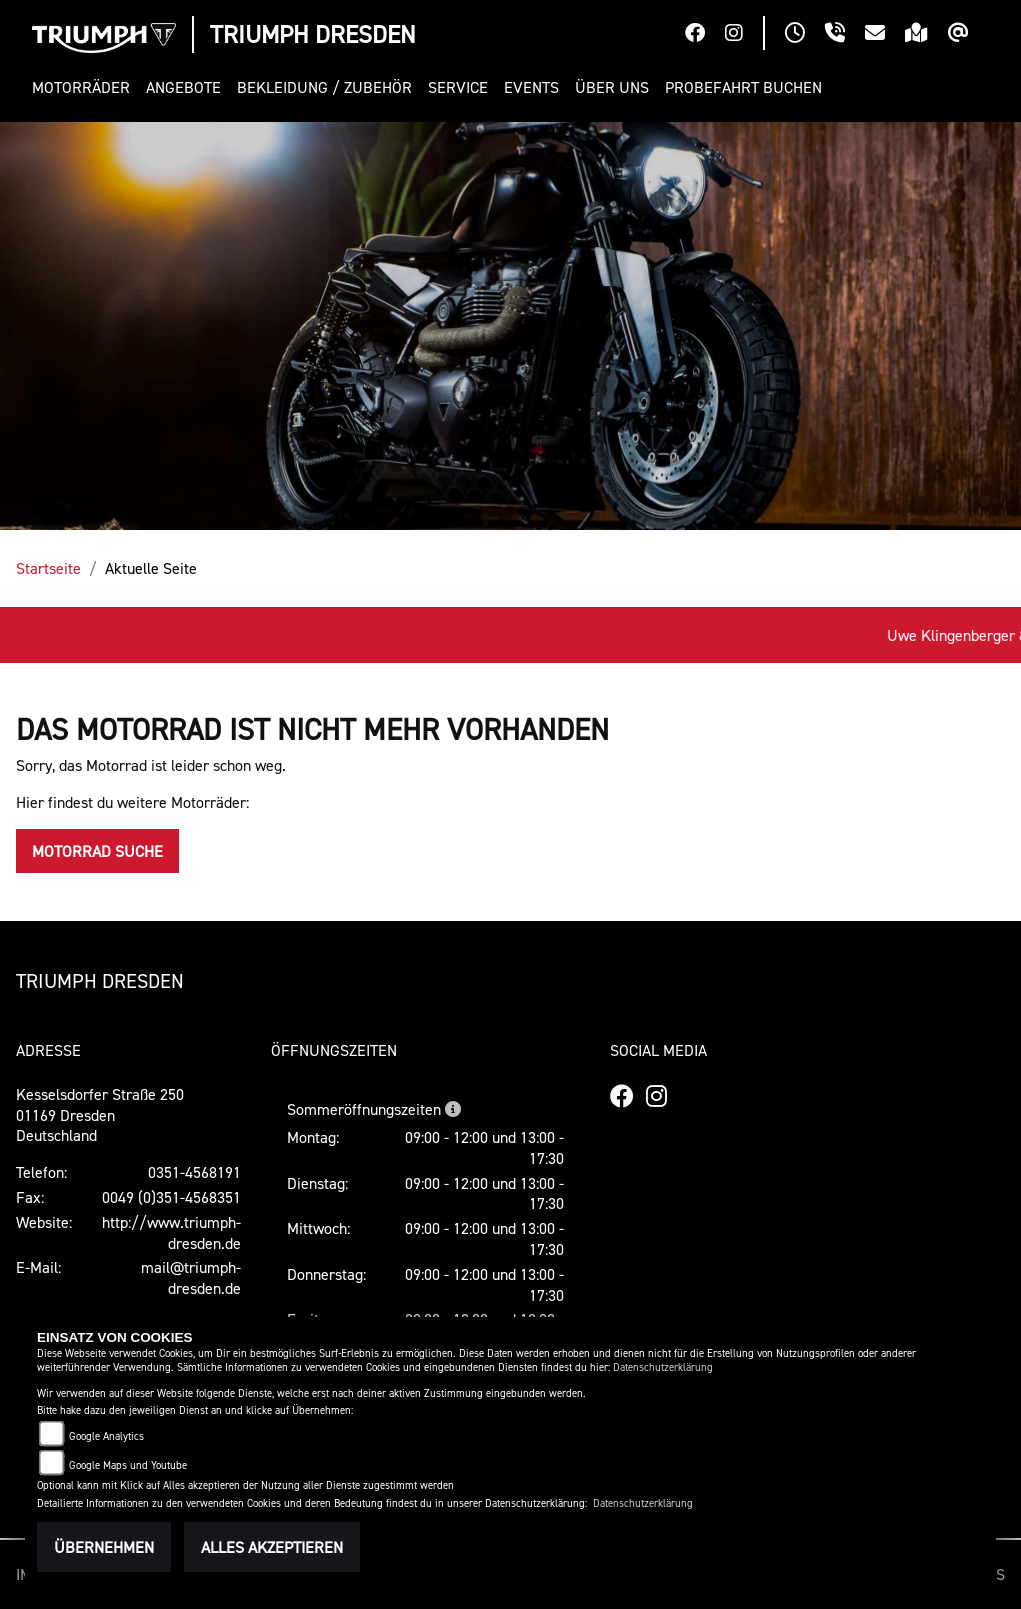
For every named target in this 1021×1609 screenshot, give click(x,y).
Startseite (48, 568)
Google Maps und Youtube (128, 1465)
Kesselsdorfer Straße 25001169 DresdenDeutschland (100, 1115)
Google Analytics (106, 1436)
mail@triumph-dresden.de (191, 1277)
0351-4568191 (194, 1172)
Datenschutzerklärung (663, 1367)
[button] (85, 87)
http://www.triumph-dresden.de (171, 1232)
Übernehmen (104, 1547)
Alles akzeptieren (272, 1547)
